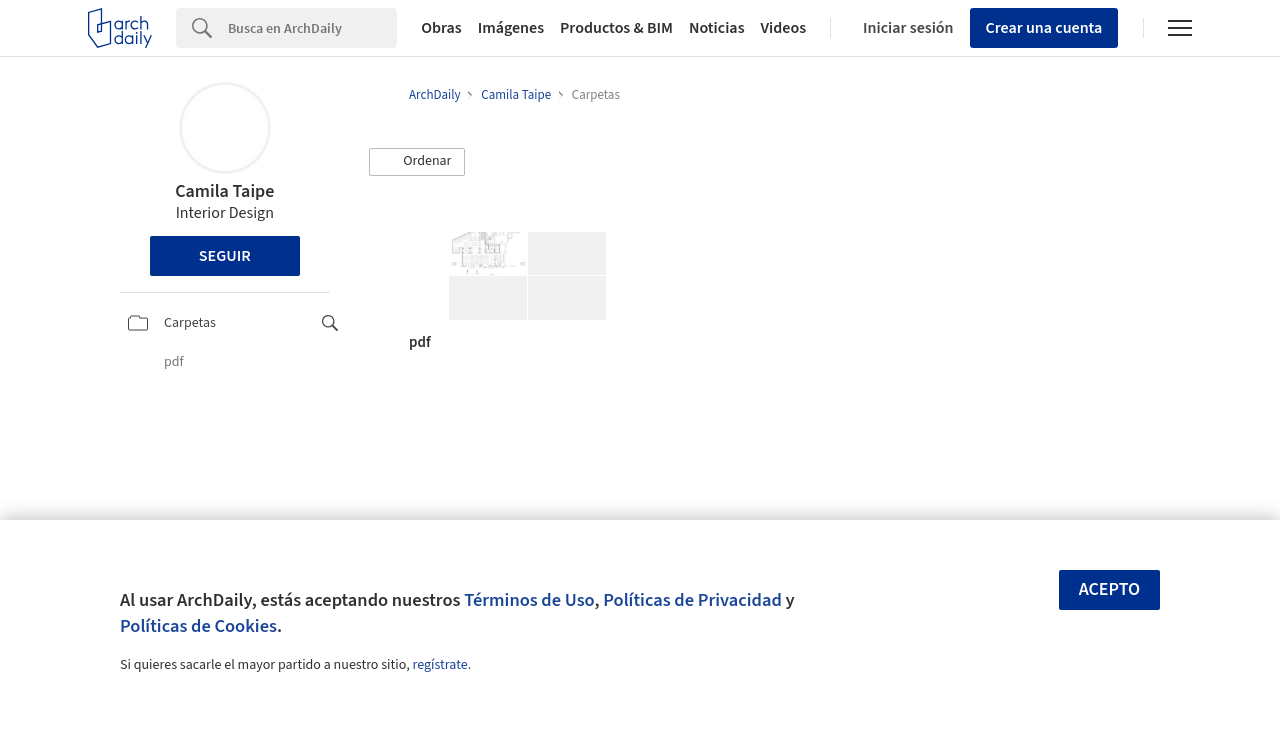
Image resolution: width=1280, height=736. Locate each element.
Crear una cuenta (1044, 28)
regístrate (439, 665)
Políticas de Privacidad (692, 600)
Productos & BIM (616, 28)
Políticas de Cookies (198, 626)
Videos (784, 28)
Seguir (225, 256)
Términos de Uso (529, 600)
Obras (441, 28)
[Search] (312, 28)
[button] (417, 162)
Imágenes (511, 28)
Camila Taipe (224, 191)
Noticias (717, 28)
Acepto (1110, 589)
